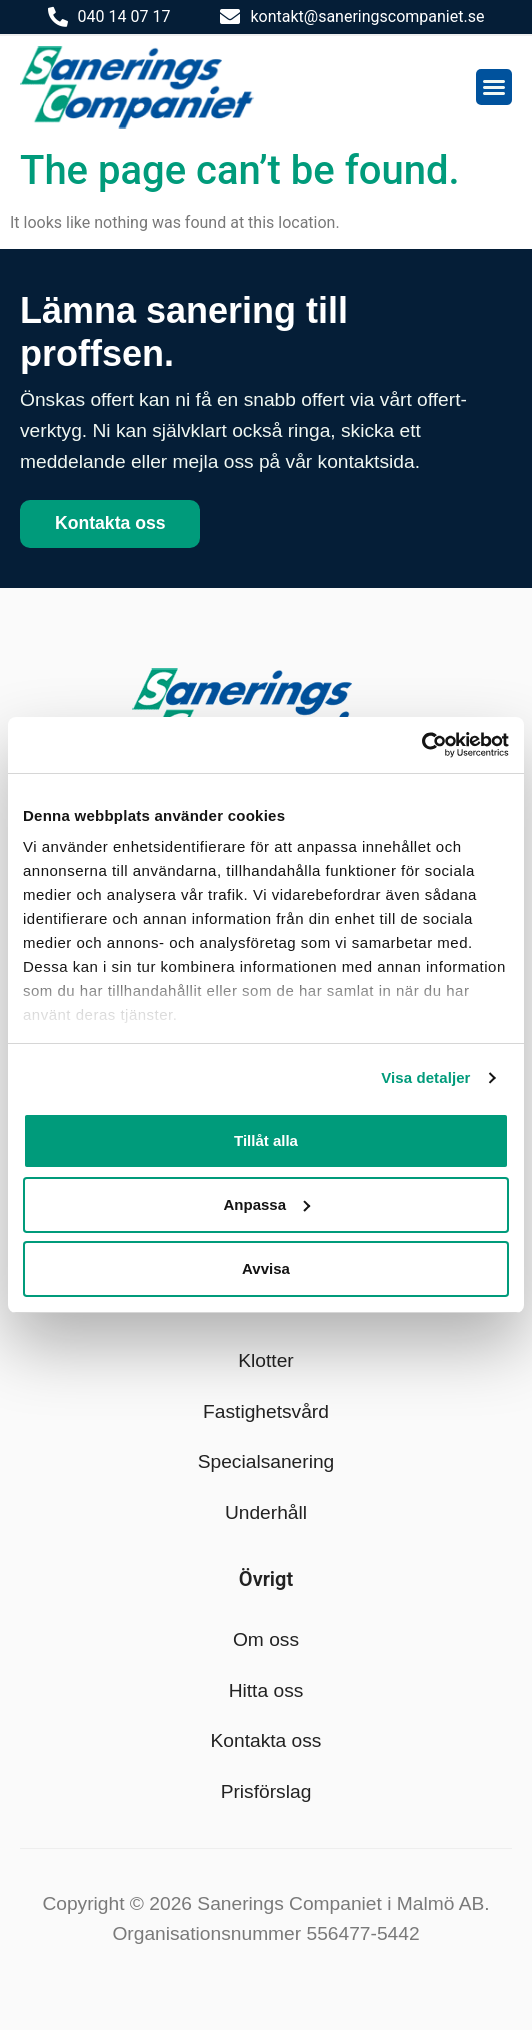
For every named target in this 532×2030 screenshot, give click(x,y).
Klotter (265, 1360)
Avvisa (266, 1268)
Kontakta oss (266, 1740)
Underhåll (266, 1512)
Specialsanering (266, 1461)
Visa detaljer (425, 1077)
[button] (494, 87)
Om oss (266, 1639)
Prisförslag (266, 1791)
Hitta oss (266, 1690)
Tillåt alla (266, 1140)
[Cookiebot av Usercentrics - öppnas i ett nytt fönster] (421, 745)
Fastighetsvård (266, 1411)
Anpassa (266, 1204)
